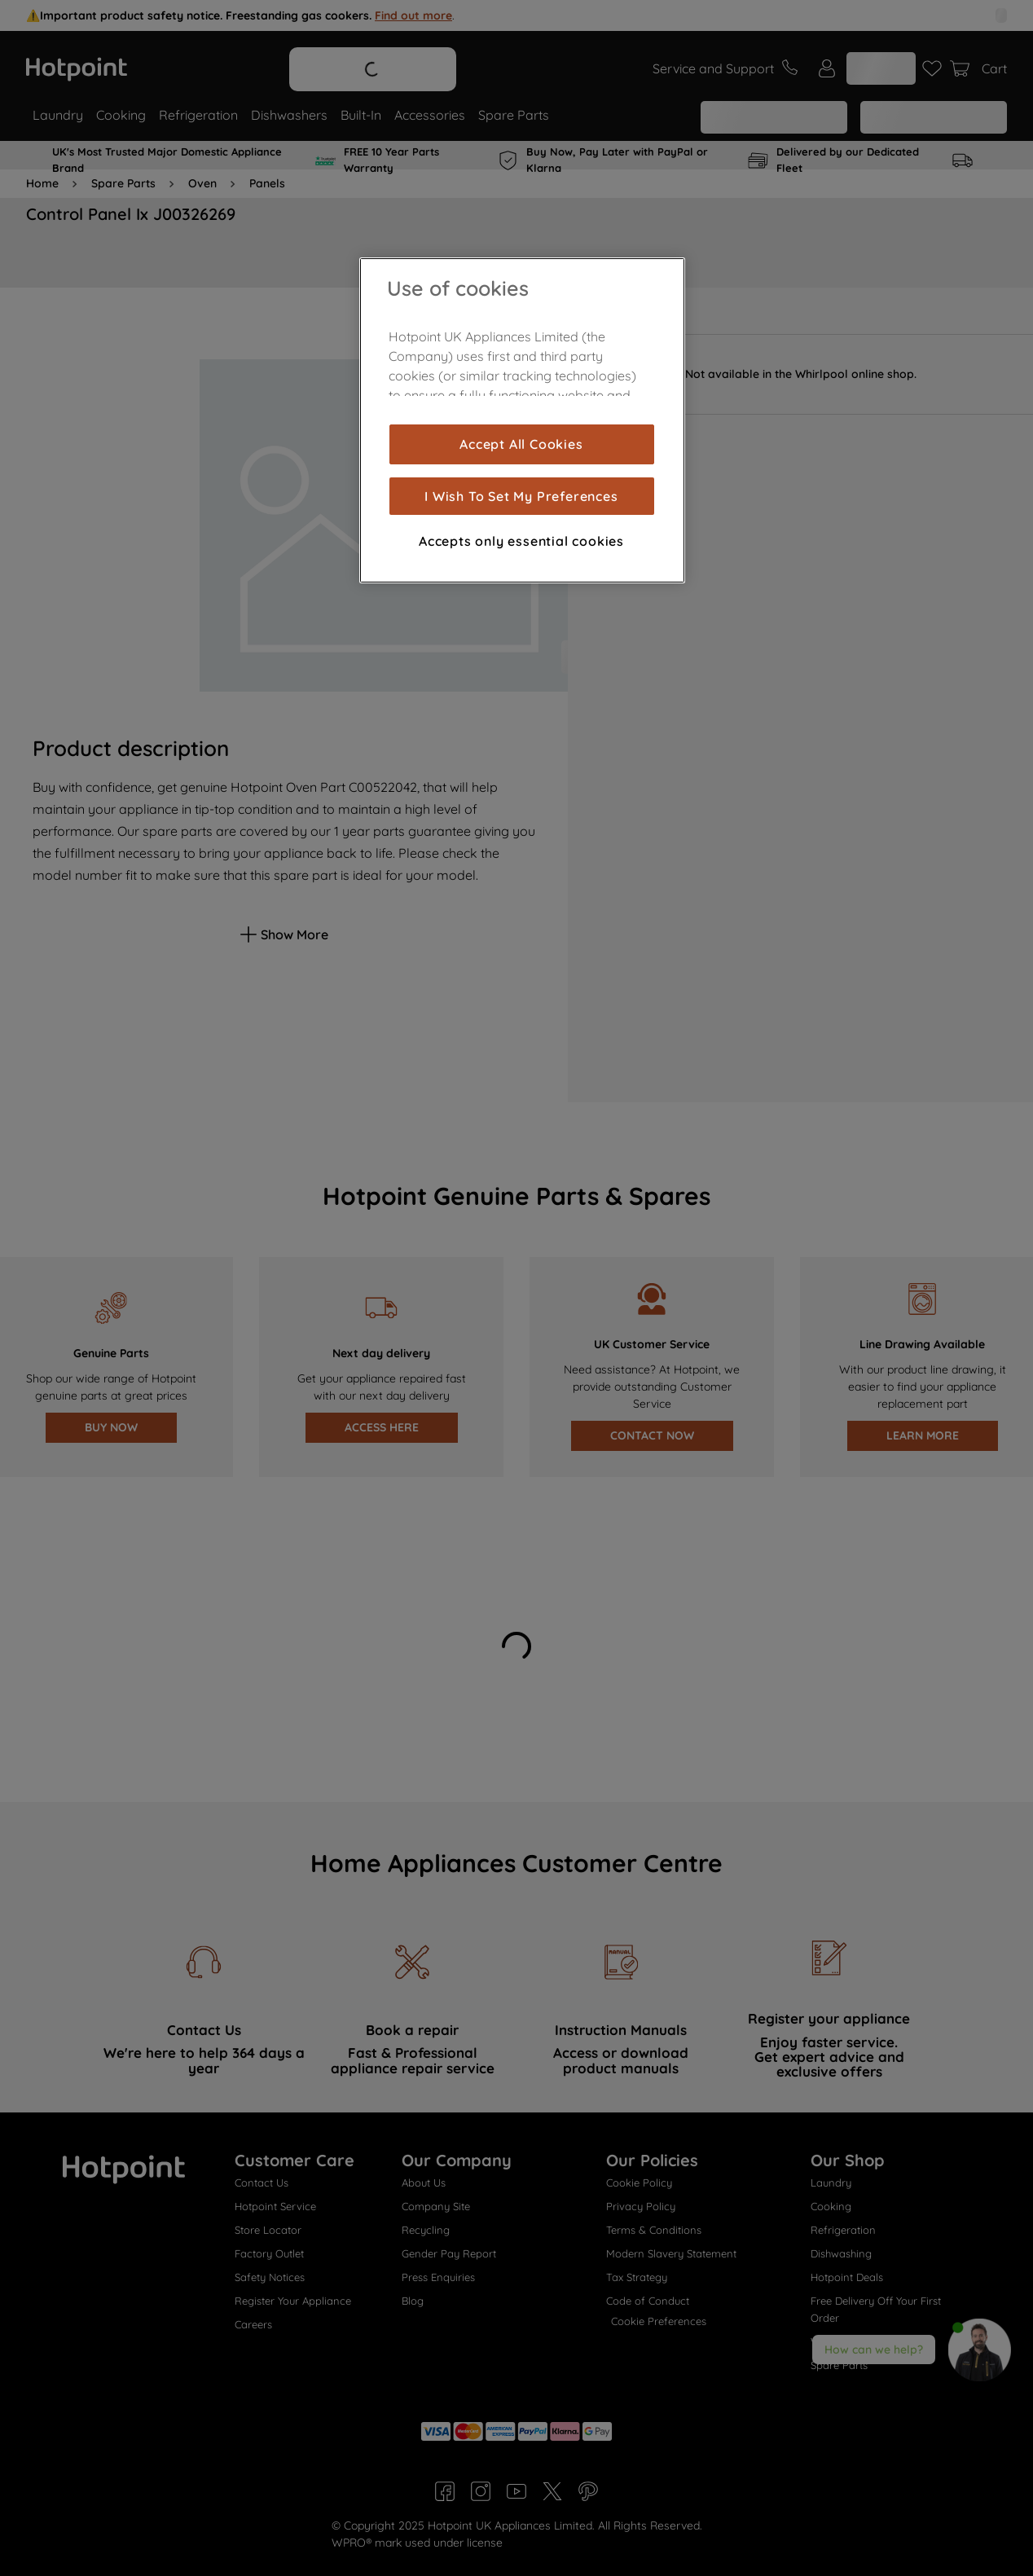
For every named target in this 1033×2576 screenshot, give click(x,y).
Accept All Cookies (520, 444)
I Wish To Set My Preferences (521, 496)
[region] (522, 420)
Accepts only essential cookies (521, 541)
